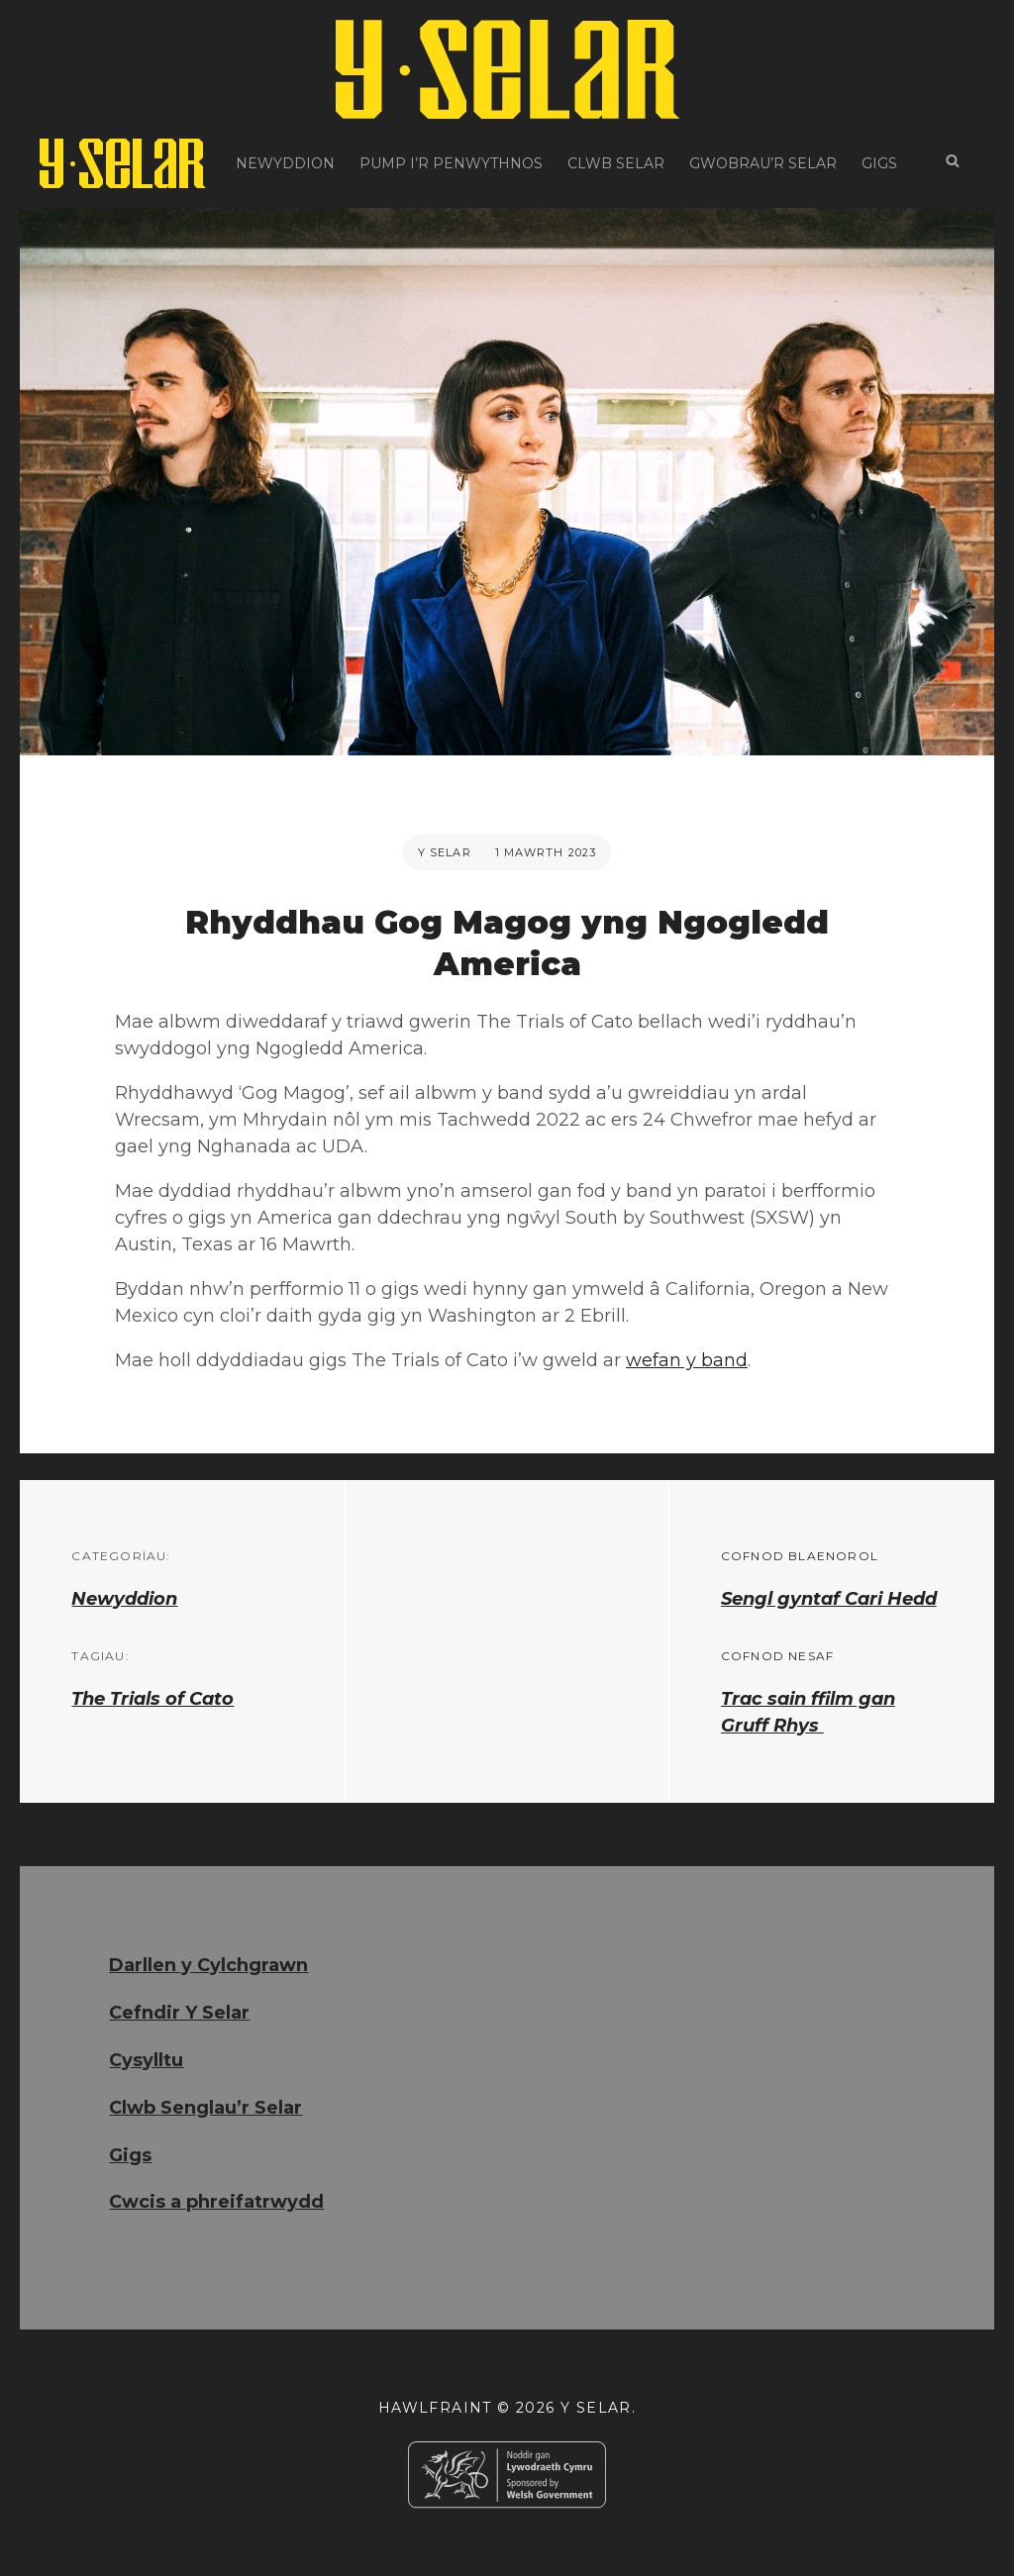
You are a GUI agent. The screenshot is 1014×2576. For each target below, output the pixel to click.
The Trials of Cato (152, 1699)
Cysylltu (146, 2060)
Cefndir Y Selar (179, 2013)
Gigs (879, 163)
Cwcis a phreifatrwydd (216, 2202)
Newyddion (285, 163)
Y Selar (444, 852)
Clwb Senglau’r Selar (205, 2108)
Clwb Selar (615, 163)
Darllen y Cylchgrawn (208, 1965)
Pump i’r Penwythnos (451, 163)
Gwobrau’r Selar (763, 163)
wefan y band (687, 1360)
